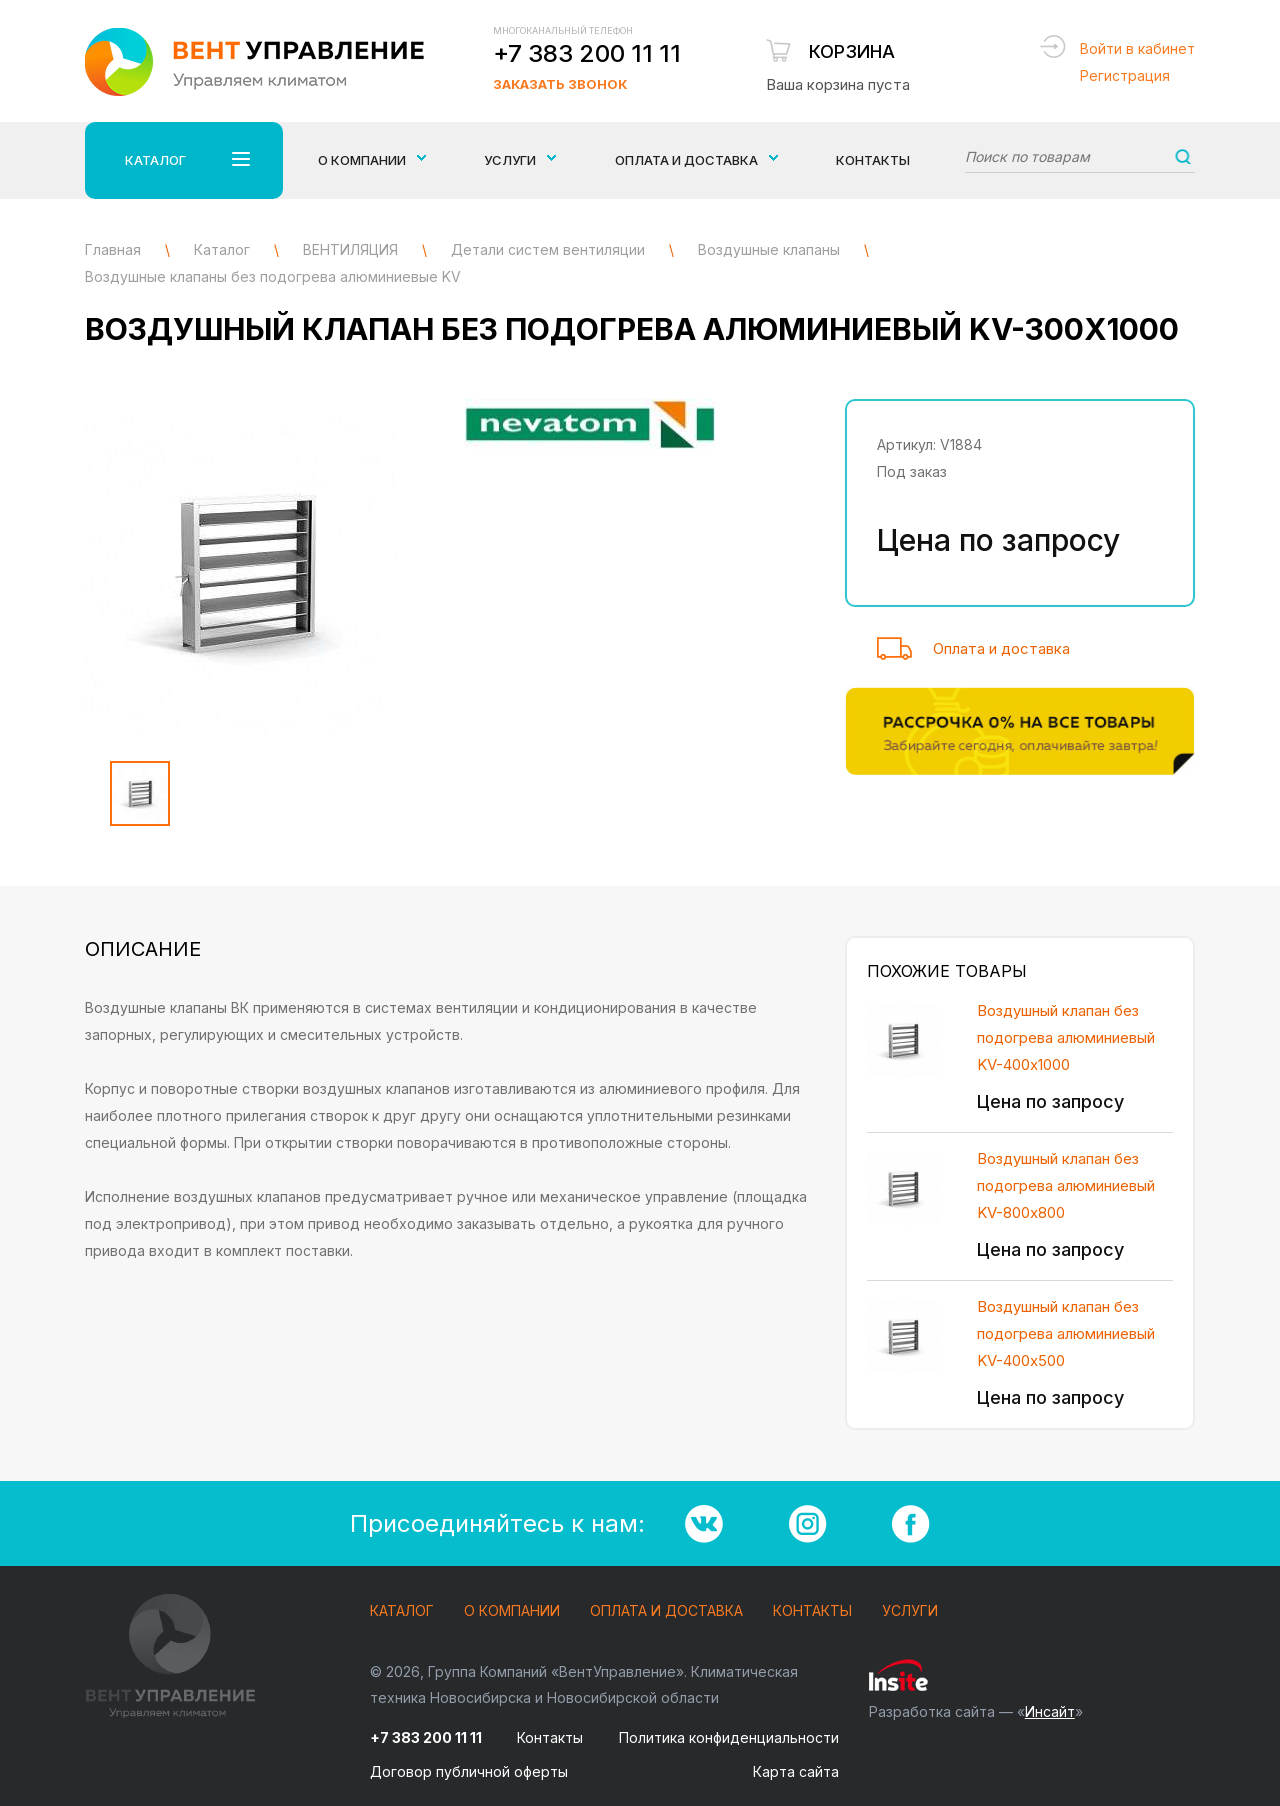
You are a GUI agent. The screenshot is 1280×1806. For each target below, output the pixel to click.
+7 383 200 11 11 (587, 53)
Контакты (873, 160)
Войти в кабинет (1137, 48)
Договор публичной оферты (469, 1771)
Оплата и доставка (1001, 648)
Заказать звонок (560, 84)
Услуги (910, 1611)
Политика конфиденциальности (729, 1737)
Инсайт (1050, 1711)
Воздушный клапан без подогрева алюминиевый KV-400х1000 (1066, 1037)
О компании (512, 1611)
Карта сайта (796, 1771)
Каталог (402, 1611)
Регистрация (1125, 75)
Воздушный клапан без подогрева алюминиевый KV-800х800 (1066, 1185)
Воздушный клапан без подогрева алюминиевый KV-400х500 (1066, 1333)
